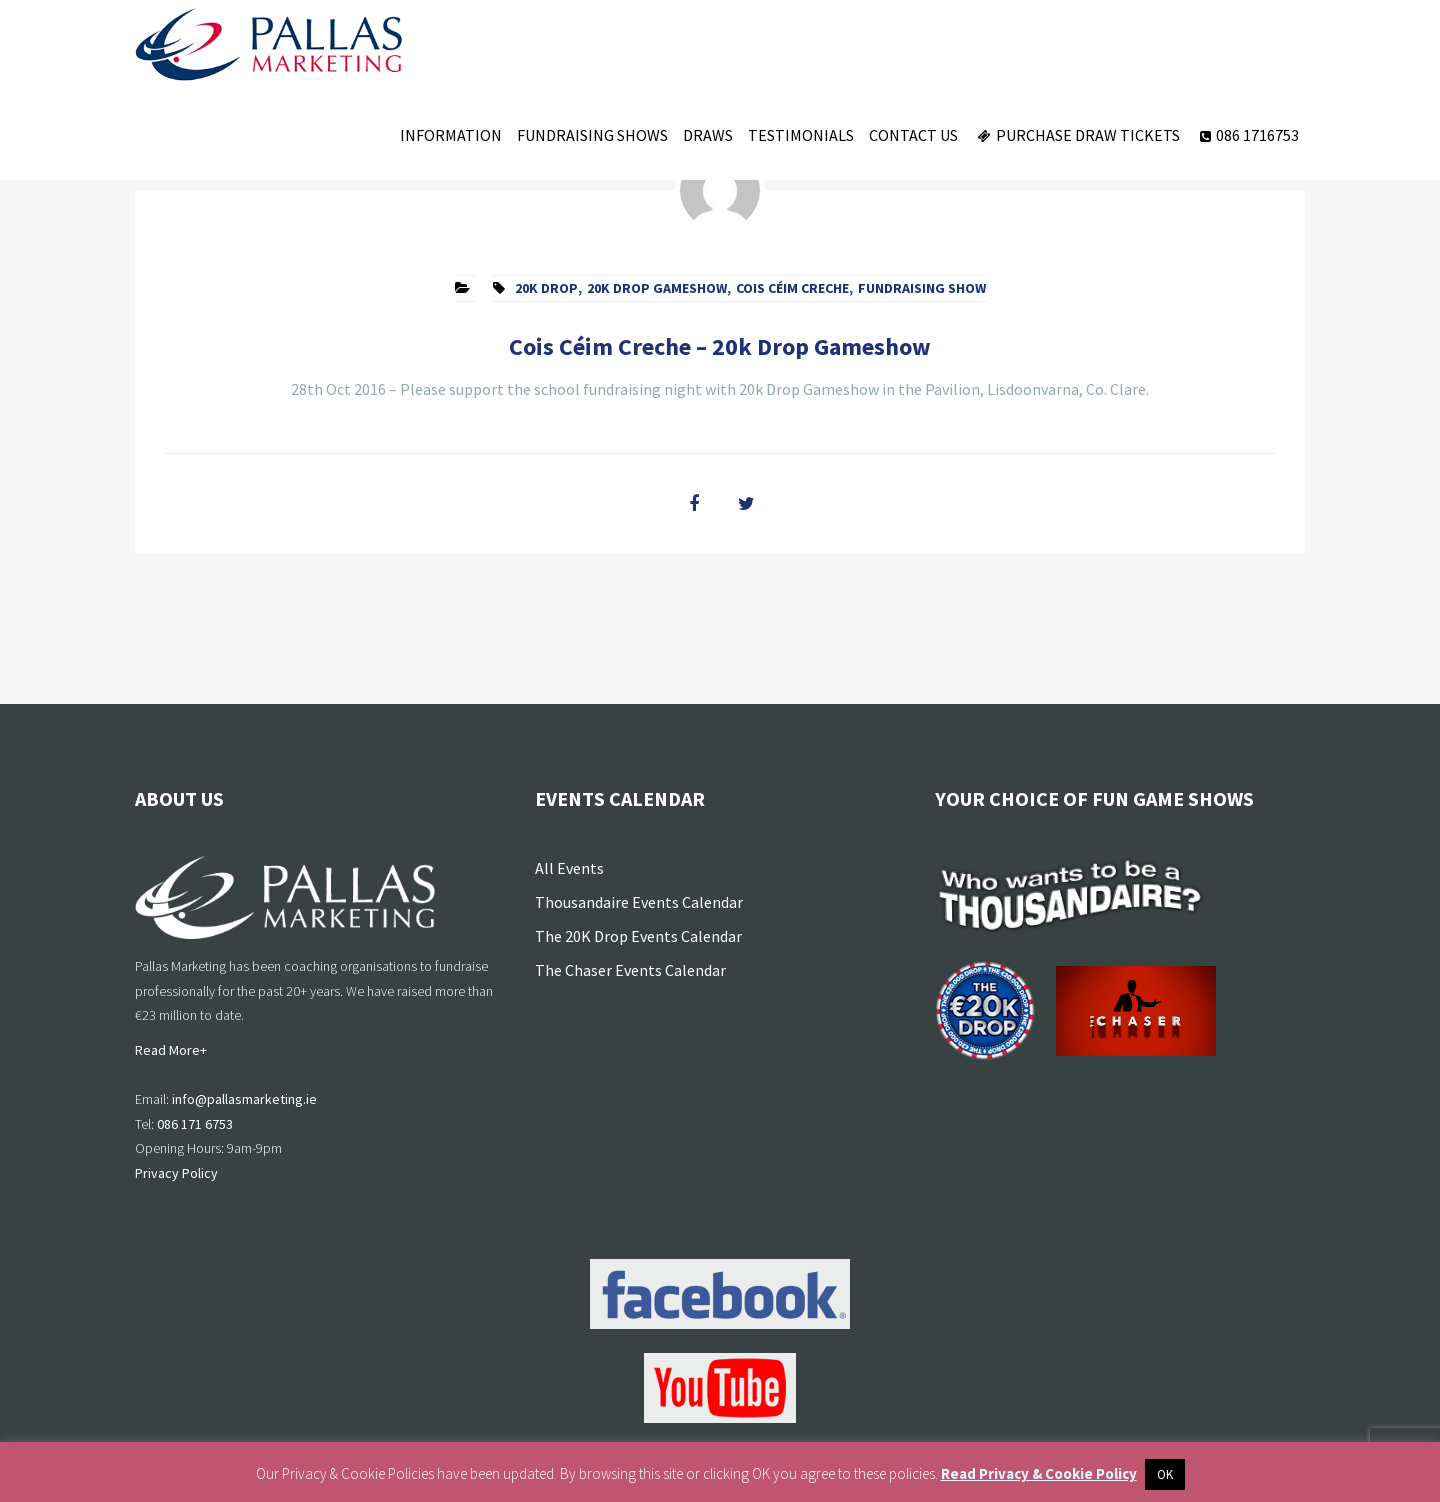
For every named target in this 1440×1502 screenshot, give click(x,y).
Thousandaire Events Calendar (639, 902)
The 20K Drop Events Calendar (638, 936)
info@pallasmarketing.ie (244, 1099)
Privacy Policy (176, 1173)
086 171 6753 (195, 1124)
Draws (708, 135)
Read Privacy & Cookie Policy (1039, 1473)
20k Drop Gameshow (657, 288)
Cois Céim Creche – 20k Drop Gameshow (720, 346)
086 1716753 (1247, 135)
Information (451, 135)
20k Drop (546, 288)
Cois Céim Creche (792, 288)
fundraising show (922, 288)
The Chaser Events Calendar (630, 970)
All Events (569, 868)
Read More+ (171, 1050)
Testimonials (801, 135)
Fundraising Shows (592, 135)
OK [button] (1165, 1474)
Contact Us (913, 135)
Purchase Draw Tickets (1076, 135)
